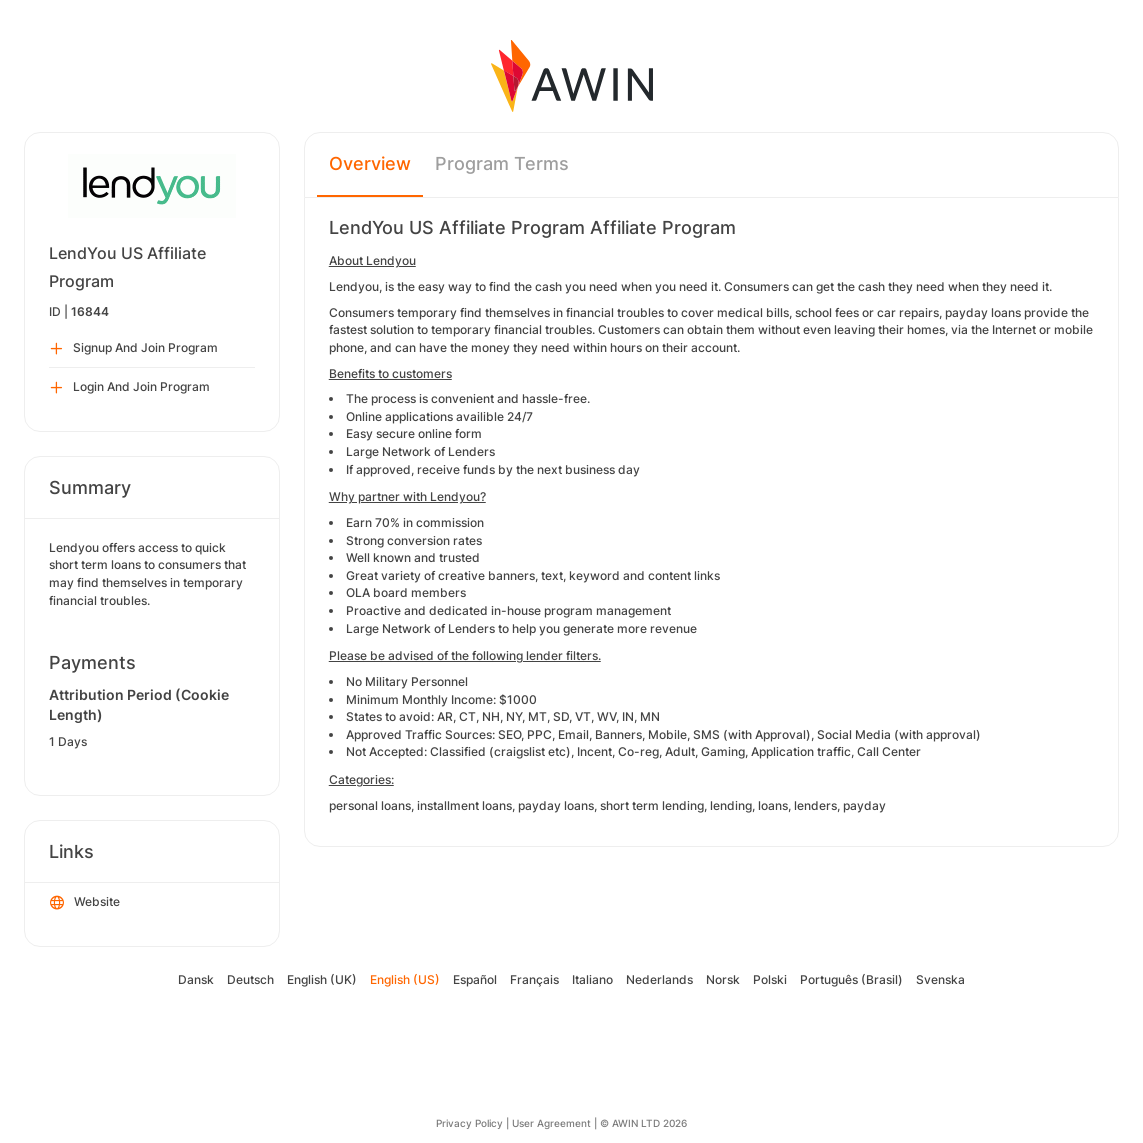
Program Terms (502, 163)
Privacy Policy (469, 1123)
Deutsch (250, 979)
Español (475, 979)
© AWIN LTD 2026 (643, 1123)
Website (85, 903)
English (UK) (322, 979)
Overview (370, 163)
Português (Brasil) (851, 979)
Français (534, 979)
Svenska (940, 979)
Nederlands (659, 979)
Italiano (592, 979)
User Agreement (551, 1123)
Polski (770, 979)
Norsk (723, 979)
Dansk (196, 979)
